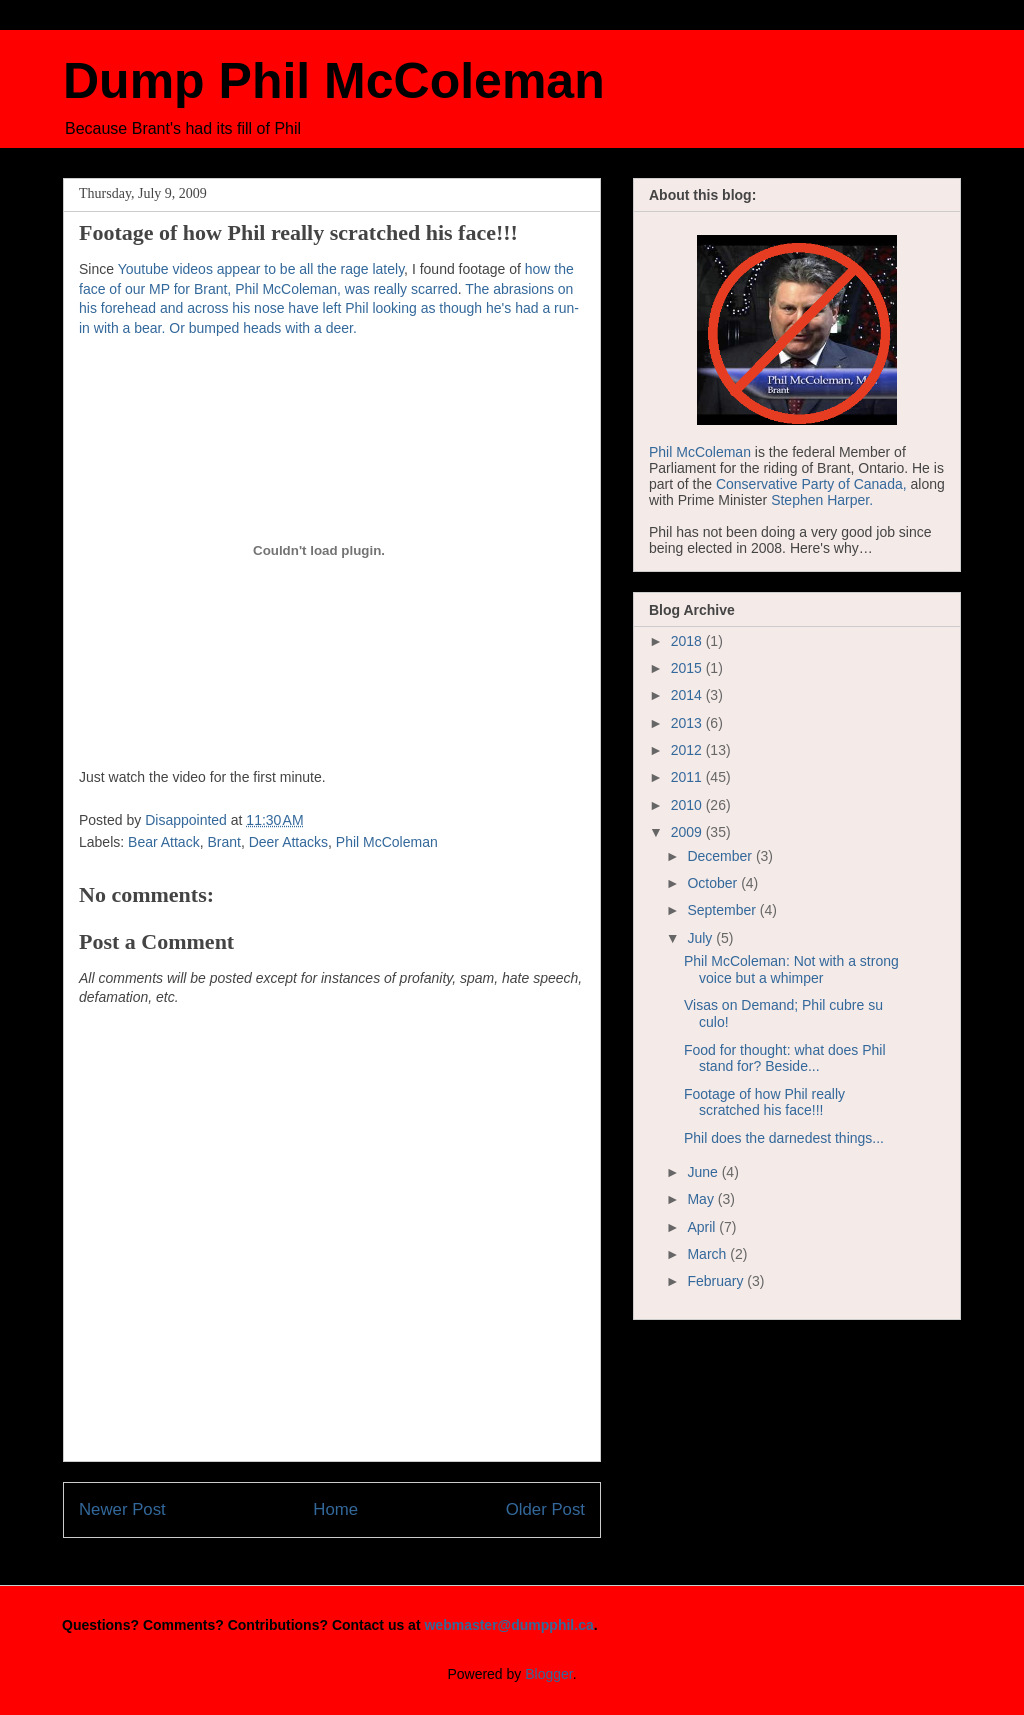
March (708, 1254)
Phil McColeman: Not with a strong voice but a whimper (791, 969)
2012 (688, 750)
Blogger (548, 1674)
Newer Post (122, 1509)
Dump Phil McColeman (334, 81)
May (702, 1199)
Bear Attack (164, 842)
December (721, 856)
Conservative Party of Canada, (811, 484)
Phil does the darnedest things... (784, 1138)
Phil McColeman (387, 842)
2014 (688, 695)
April (703, 1227)
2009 (688, 832)
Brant (223, 842)
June (704, 1172)
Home (335, 1509)
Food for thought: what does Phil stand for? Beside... (785, 1058)
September (723, 910)
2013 (688, 723)
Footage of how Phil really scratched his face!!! (764, 1102)
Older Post (545, 1509)
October (714, 883)
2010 (688, 805)
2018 (688, 641)
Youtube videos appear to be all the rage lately (261, 269)
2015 (688, 668)
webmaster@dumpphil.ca (508, 1625)
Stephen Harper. (822, 500)
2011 (688, 777)
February (717, 1281)
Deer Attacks (288, 842)
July (701, 938)
